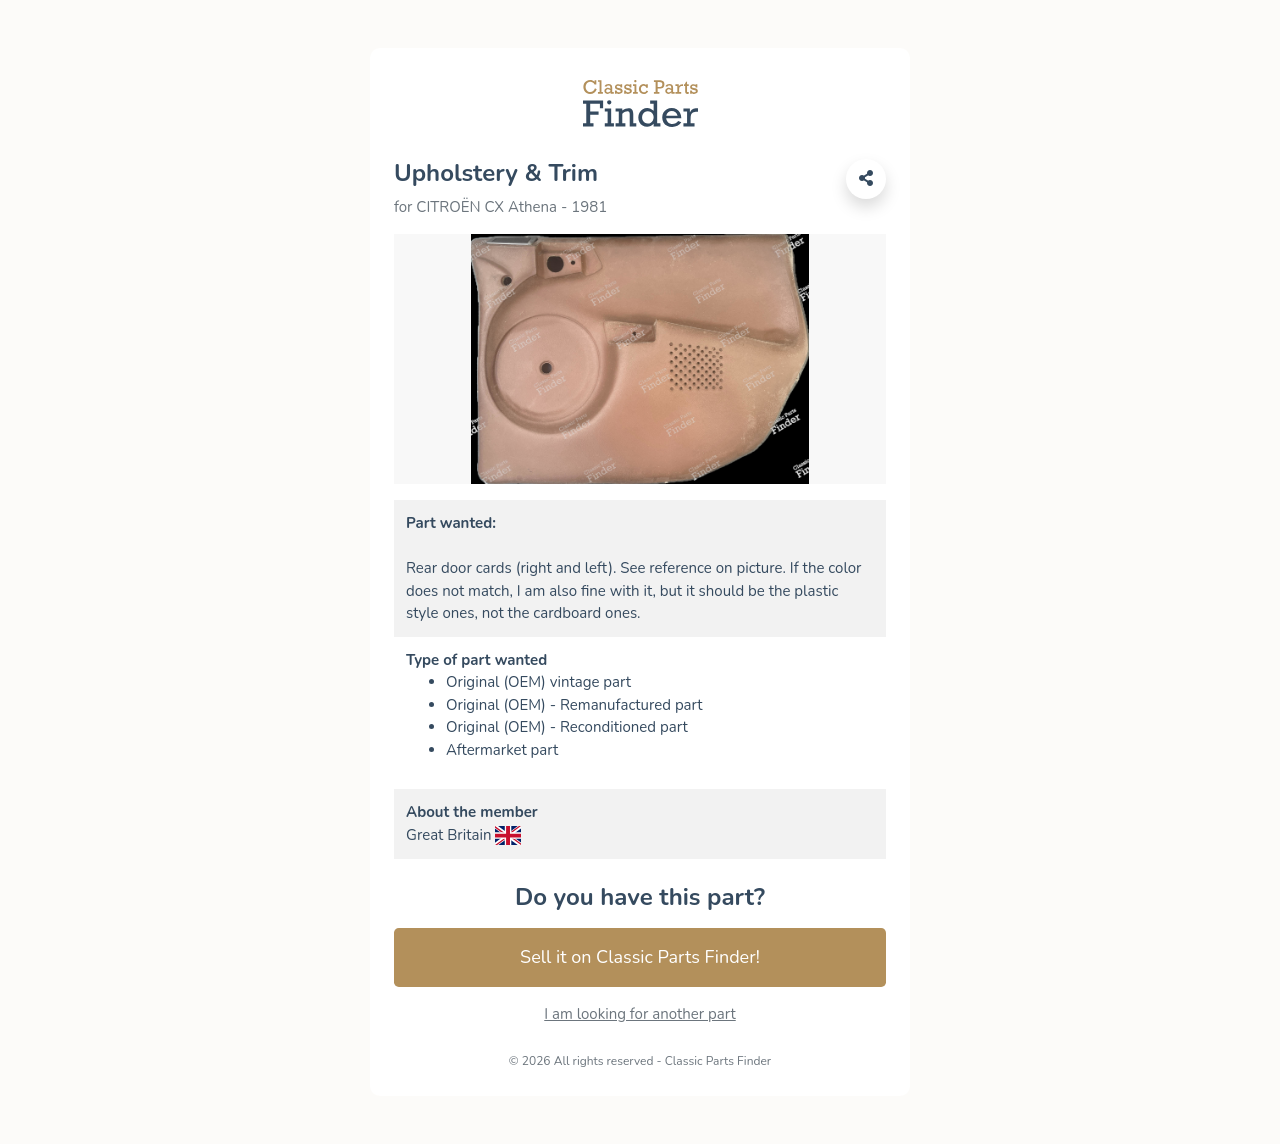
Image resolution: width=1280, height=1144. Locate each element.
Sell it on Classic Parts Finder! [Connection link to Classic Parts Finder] (640, 957)
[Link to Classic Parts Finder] (640, 102)
